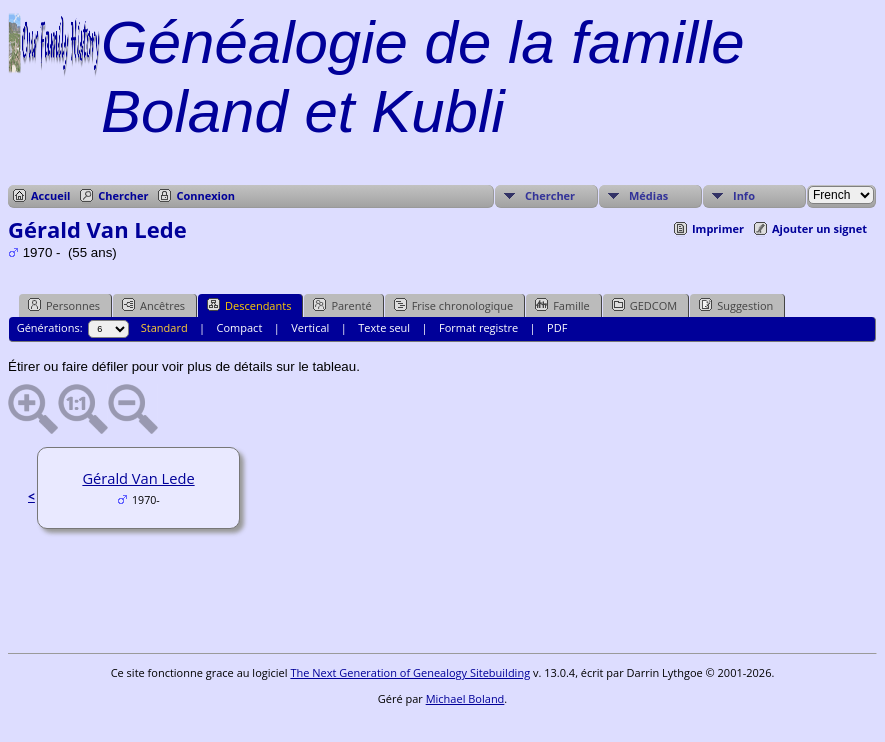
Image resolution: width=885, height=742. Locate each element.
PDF (557, 327)
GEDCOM (644, 305)
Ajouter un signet (819, 228)
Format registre (478, 327)
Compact (240, 327)
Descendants (249, 305)
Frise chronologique (454, 305)
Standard (164, 327)
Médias (648, 195)
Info (744, 195)
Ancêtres (153, 305)
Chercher (123, 195)
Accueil (50, 195)
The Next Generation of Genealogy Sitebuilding (410, 672)
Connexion (205, 195)
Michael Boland (465, 698)
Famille (562, 305)
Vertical (310, 327)
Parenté (342, 305)
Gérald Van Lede (138, 478)
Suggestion (736, 305)
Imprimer (718, 228)
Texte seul (384, 327)
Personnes (64, 305)
